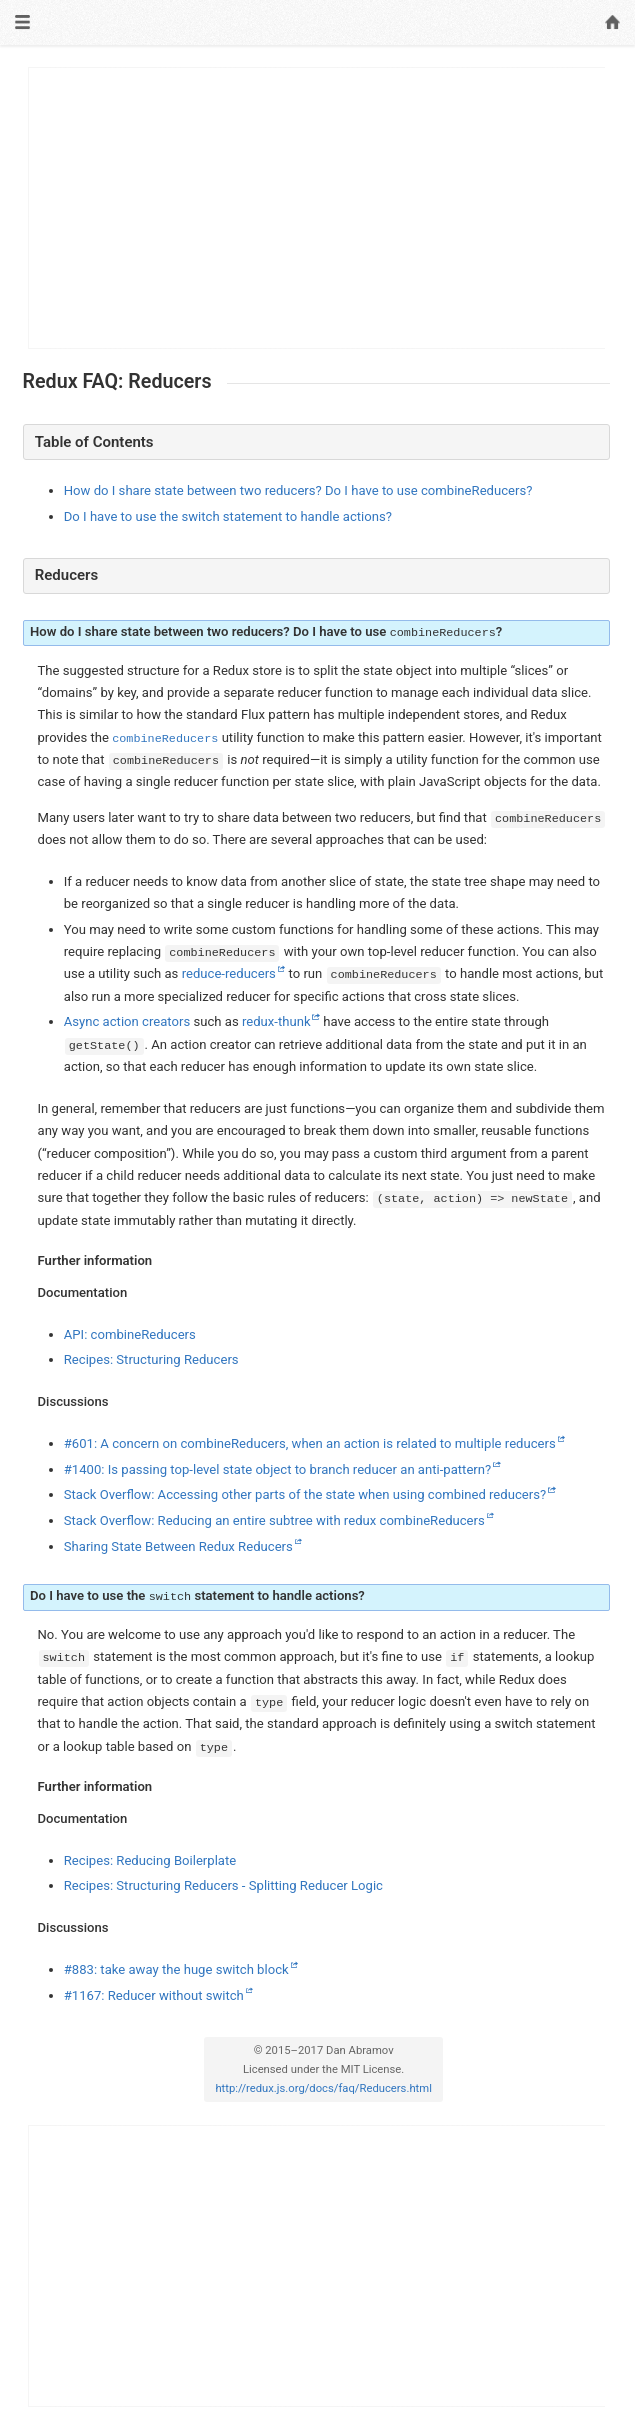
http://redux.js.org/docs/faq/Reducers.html (323, 2088)
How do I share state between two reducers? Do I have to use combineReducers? (298, 490)
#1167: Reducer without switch (154, 1995)
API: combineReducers (130, 1334)
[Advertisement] (317, 208)
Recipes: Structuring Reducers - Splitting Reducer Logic (223, 1885)
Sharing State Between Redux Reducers (178, 1546)
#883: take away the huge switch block (176, 1969)
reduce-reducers (229, 973)
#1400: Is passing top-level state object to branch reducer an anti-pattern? (278, 1469)
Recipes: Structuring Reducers (151, 1359)
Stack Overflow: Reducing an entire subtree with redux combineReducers (274, 1520)
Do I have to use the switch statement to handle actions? (228, 516)
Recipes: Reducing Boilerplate (150, 1860)
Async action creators (127, 1021)
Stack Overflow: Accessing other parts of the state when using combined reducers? (305, 1494)
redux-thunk (276, 1021)
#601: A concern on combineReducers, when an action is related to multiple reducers (310, 1443)
